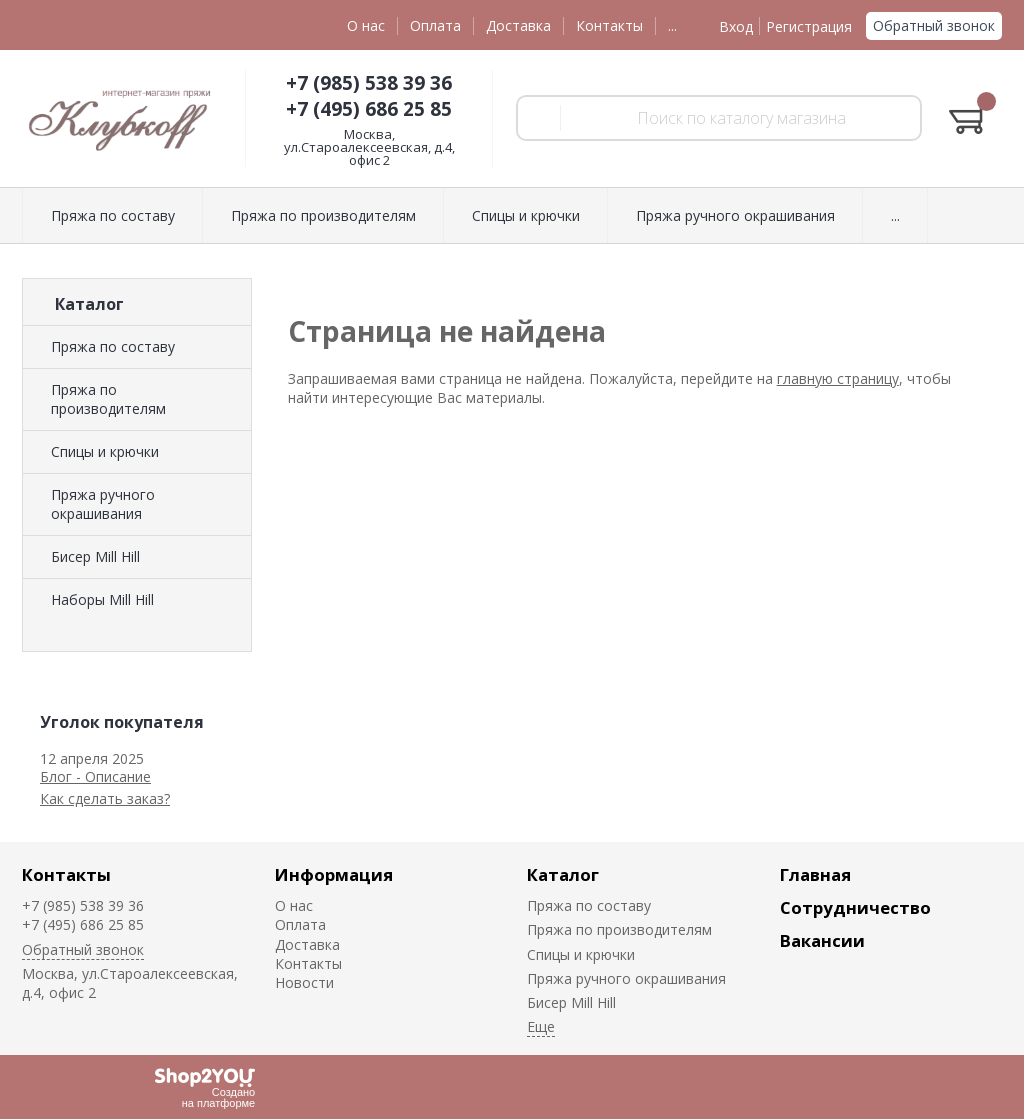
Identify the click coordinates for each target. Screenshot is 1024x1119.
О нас (366, 25)
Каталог (563, 874)
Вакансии (822, 940)
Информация (334, 874)
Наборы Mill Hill (102, 599)
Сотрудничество (855, 907)
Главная (815, 874)
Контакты (609, 25)
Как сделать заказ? (105, 798)
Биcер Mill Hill (95, 556)
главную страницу (838, 378)
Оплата (435, 25)
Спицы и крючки (105, 451)
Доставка (518, 25)
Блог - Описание (95, 776)
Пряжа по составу (113, 346)
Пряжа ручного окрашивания (103, 504)
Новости (304, 982)
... (672, 25)
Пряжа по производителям (108, 399)
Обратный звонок (934, 25)
